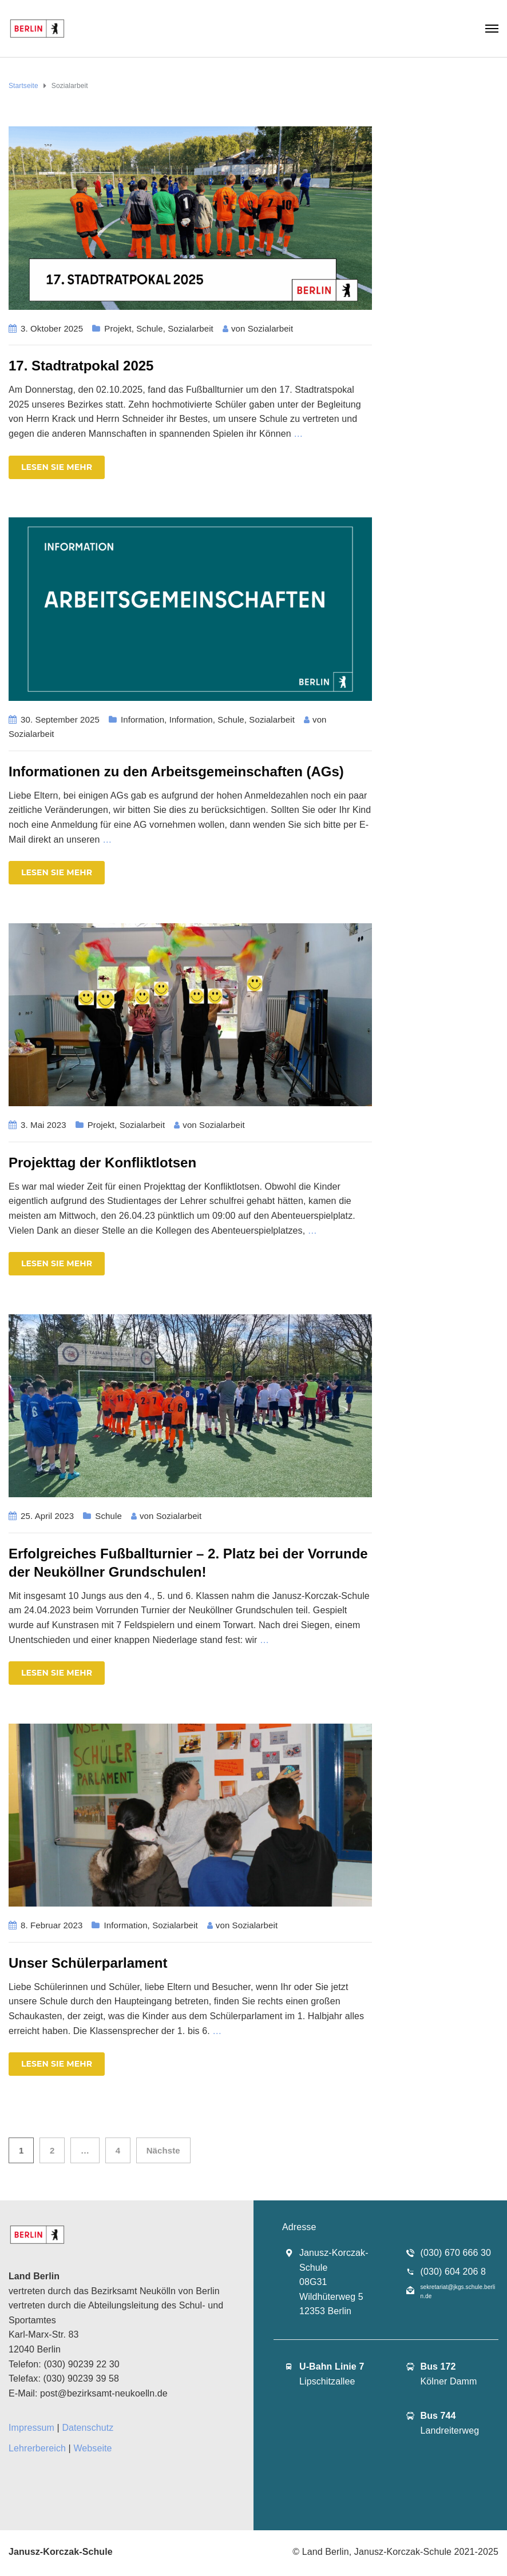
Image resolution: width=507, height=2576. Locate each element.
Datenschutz (87, 2428)
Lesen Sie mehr (56, 467)
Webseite (92, 2448)
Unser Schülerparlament (88, 1963)
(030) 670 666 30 (456, 2253)
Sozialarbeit (190, 328)
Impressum (31, 2428)
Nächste (163, 2150)
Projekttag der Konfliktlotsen (102, 1162)
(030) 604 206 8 (453, 2271)
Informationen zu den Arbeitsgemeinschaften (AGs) (176, 771)
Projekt (117, 328)
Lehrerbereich (37, 2448)
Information (142, 719)
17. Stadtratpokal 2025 (81, 365)
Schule (149, 328)
